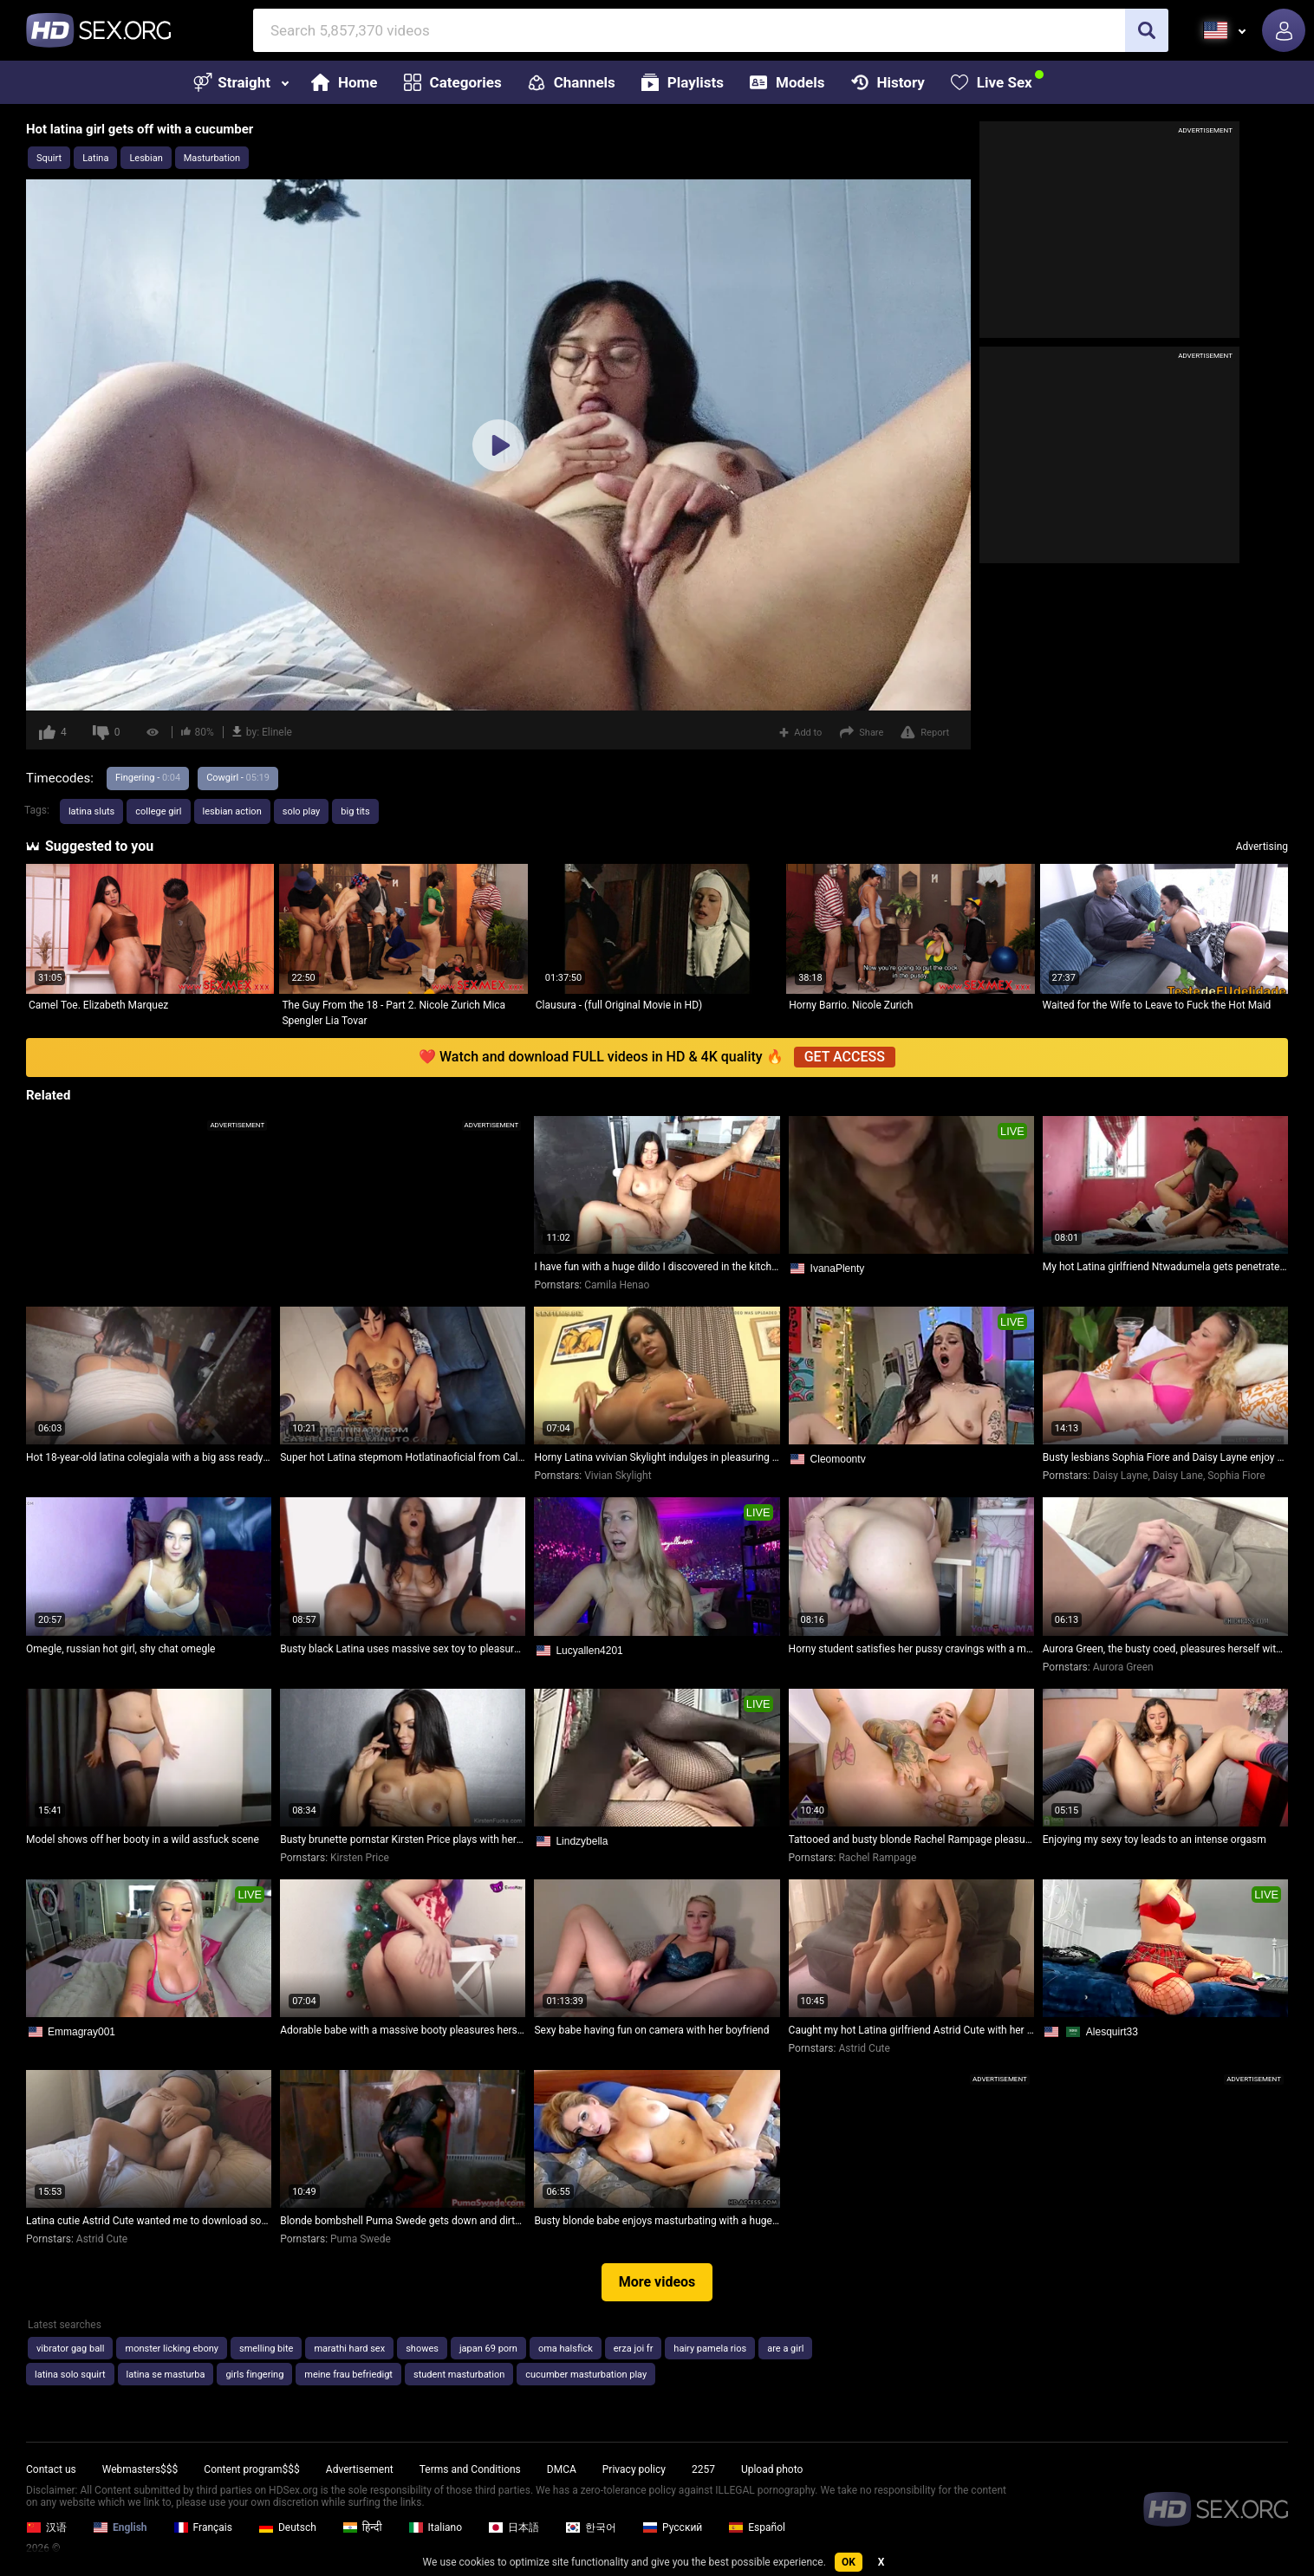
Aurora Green (1123, 1667)
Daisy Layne (1120, 1476)
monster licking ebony (171, 2348)
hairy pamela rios (709, 2348)
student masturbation (458, 2374)
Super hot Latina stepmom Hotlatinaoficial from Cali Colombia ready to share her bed (402, 1457)
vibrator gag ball (70, 2348)
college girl (158, 811)
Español (756, 2527)
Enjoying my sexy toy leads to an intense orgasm (1154, 1839)
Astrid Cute (863, 2048)
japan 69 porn (488, 2348)
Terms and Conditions (470, 2469)
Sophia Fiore (1236, 1476)
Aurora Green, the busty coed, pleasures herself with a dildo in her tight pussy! (1165, 1649)
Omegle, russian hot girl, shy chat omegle (120, 1649)
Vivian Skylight (617, 1476)
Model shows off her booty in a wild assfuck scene (142, 1839)
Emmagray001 (81, 2032)
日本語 (513, 2527)
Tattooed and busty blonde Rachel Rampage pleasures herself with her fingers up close (911, 1839)
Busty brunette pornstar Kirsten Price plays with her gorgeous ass (402, 1839)
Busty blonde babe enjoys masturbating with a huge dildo (656, 2221)
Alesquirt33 (1112, 2032)
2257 (703, 2469)
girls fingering (254, 2374)
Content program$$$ (251, 2469)
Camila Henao (616, 1285)
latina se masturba (166, 2374)
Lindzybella (582, 1841)
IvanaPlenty (837, 1268)
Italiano (435, 2527)
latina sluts (91, 811)
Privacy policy (634, 2469)
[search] (1146, 30)
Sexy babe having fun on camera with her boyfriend (651, 2030)
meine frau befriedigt (348, 2374)
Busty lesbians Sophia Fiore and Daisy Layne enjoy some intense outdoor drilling (1165, 1457)
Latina (95, 158)
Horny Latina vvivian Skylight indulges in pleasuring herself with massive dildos (656, 1457)
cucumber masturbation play (586, 2374)
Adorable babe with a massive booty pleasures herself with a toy (402, 2030)
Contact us (51, 2469)
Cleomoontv (838, 1459)
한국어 (590, 2527)
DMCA (561, 2469)
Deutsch (287, 2527)
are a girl (785, 2348)
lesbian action (232, 811)
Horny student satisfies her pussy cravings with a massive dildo (911, 1649)
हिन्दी (362, 2527)
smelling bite (266, 2348)
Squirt (49, 158)
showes (422, 2348)
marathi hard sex (349, 2348)
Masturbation (212, 158)
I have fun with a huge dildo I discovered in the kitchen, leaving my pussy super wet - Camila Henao (656, 1267)
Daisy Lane (1178, 1476)
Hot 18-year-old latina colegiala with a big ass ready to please (148, 1457)
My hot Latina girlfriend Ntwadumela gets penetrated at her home (1165, 1267)
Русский (672, 2527)
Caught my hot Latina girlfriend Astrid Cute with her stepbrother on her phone (911, 2030)
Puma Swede (360, 2239)
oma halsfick (565, 2348)
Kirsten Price (359, 1858)
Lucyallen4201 (589, 1651)
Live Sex (991, 82)
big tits (355, 811)
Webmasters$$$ (140, 2469)
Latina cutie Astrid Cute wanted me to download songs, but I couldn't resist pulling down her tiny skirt (148, 2221)
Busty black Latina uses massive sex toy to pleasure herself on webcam (402, 1649)
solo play (302, 811)
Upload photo (772, 2469)
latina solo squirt (70, 2374)
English (120, 2527)
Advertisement (360, 2469)
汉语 (46, 2527)
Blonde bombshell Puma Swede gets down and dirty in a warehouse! (402, 2221)
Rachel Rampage (877, 1858)
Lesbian (145, 158)
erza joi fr (634, 2348)
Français (202, 2527)
